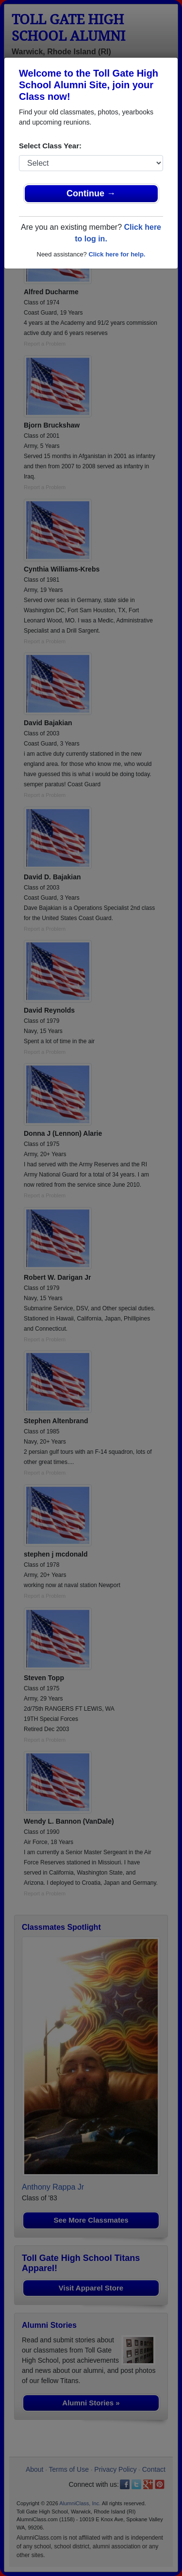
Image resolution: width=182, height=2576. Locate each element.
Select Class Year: (50, 146)
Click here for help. (116, 254)
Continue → (91, 193)
